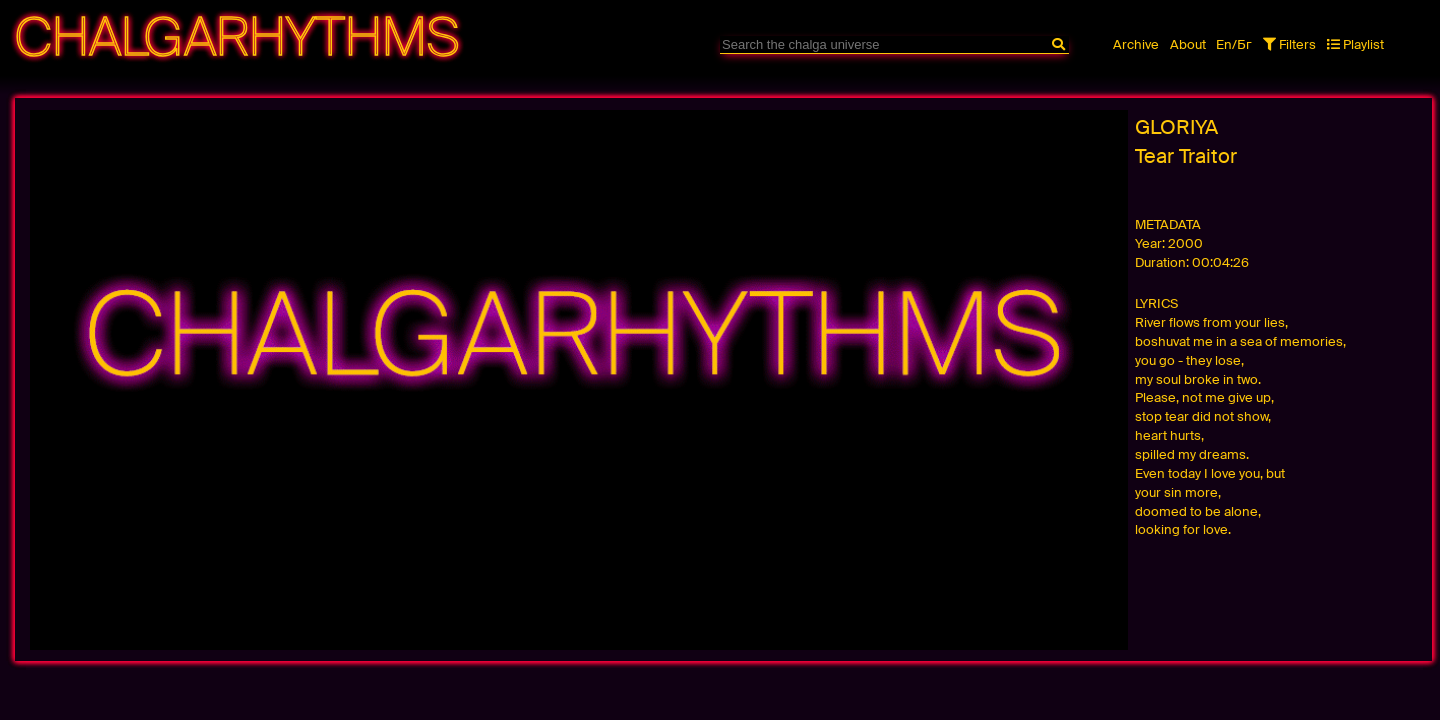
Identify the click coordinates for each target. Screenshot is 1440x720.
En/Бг (1234, 44)
